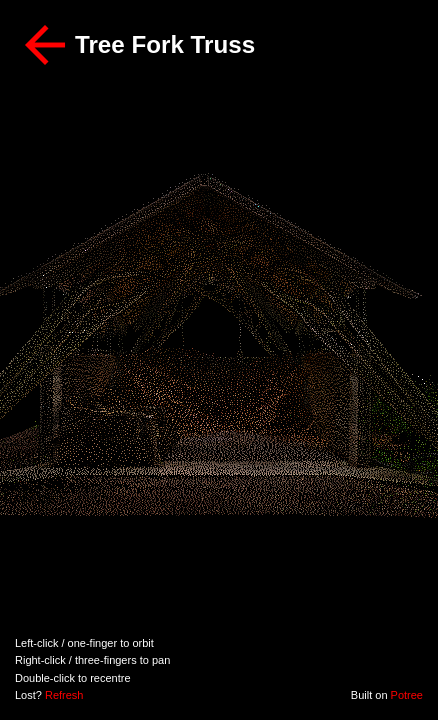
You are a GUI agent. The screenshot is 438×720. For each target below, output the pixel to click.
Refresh (64, 695)
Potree (407, 695)
